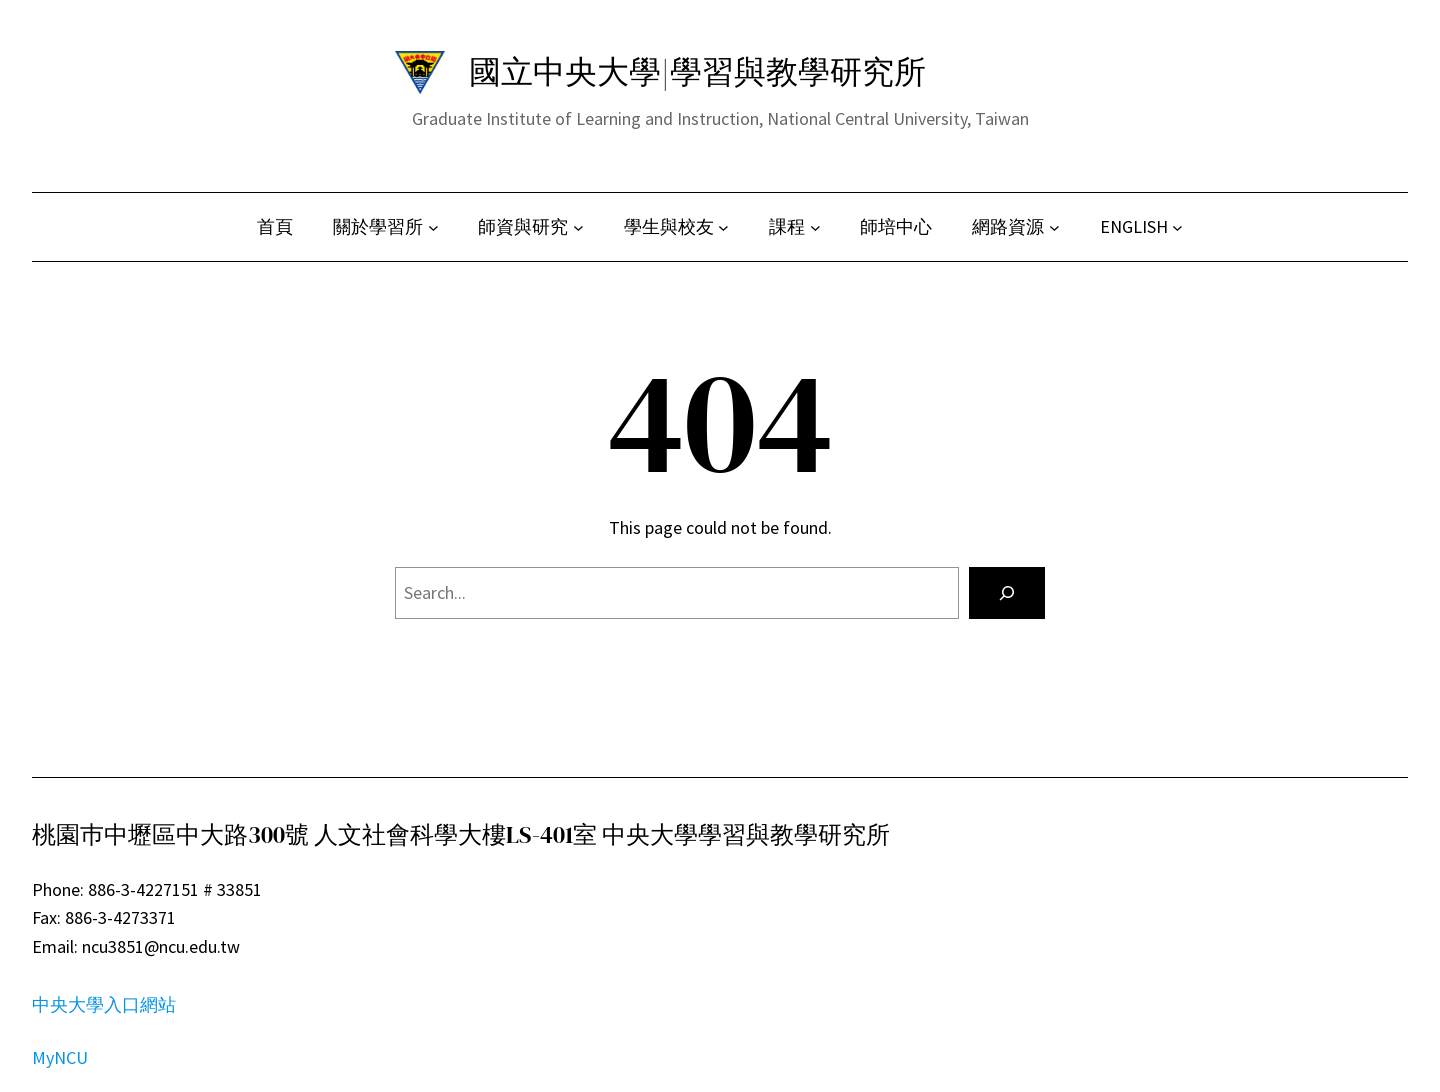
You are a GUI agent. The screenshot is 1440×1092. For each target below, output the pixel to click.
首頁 (275, 226)
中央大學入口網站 (104, 1004)
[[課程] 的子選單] (815, 227)
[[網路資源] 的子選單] (1054, 227)
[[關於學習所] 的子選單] (433, 227)
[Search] (1007, 593)
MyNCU (60, 1057)
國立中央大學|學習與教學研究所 (697, 72)
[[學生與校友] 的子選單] (723, 227)
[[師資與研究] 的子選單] (578, 227)
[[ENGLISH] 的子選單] (1177, 227)
